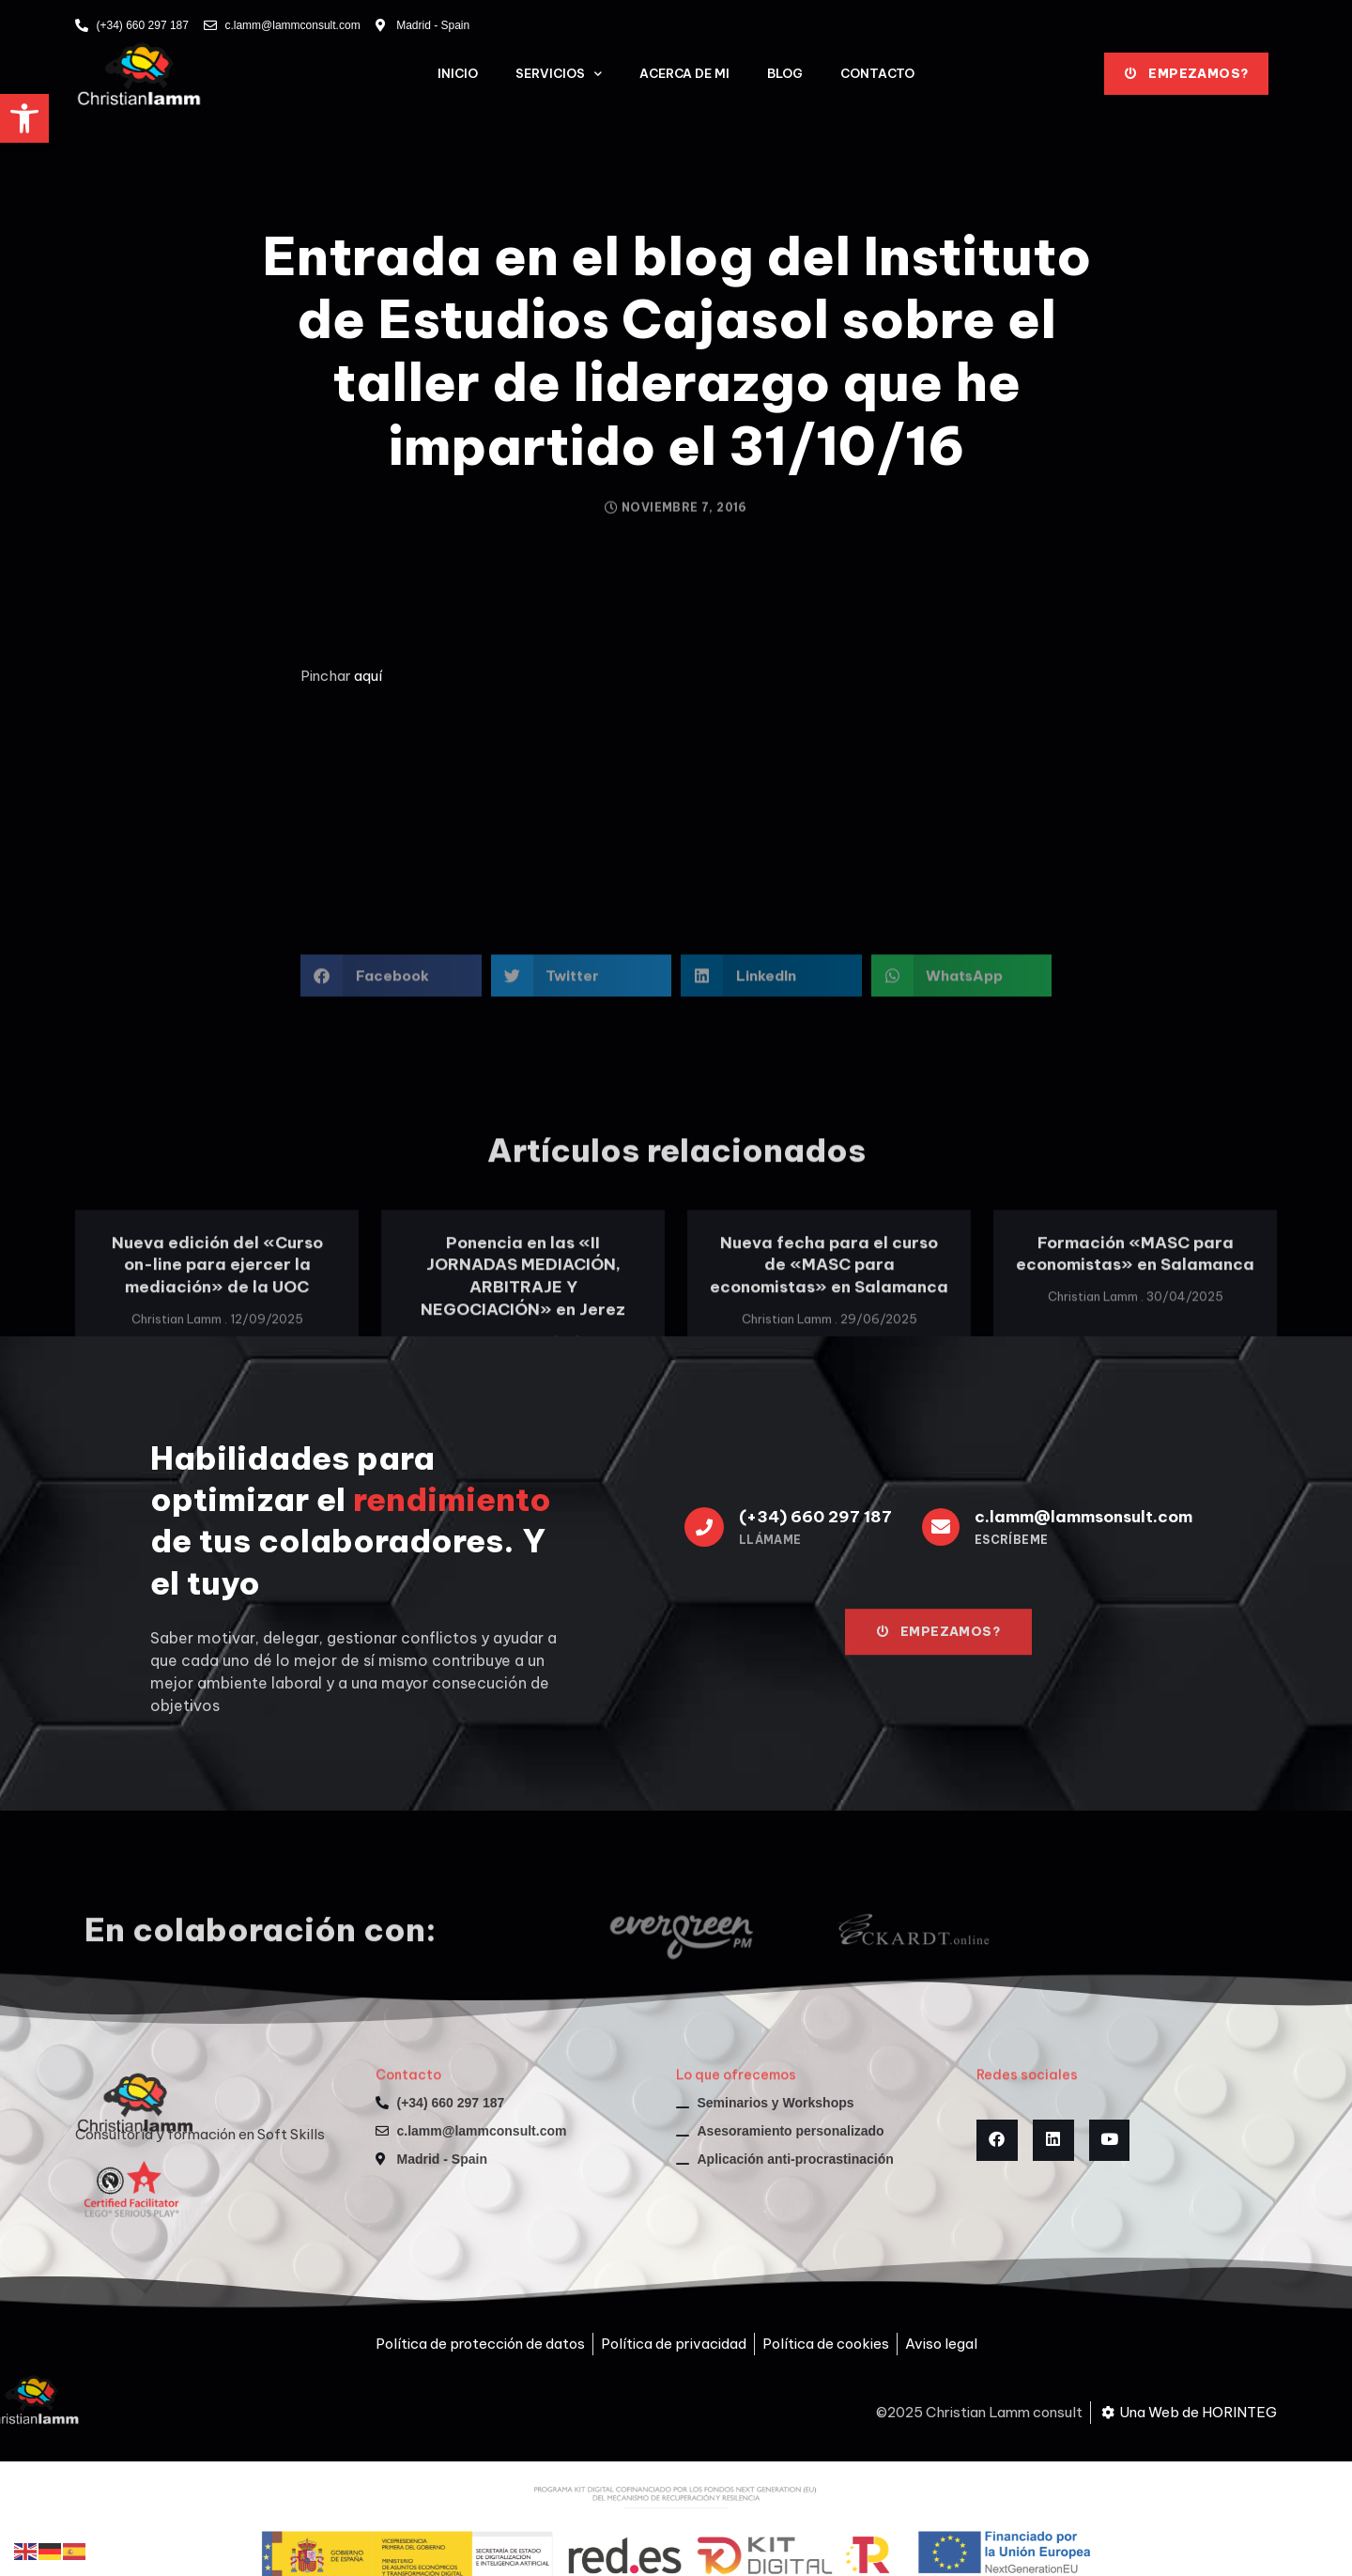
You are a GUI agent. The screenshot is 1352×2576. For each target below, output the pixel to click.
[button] (24, 118)
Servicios (558, 73)
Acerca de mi (684, 73)
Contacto (877, 73)
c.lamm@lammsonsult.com (1083, 1516)
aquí (368, 676)
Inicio (458, 73)
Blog (785, 73)
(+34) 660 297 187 (815, 1516)
